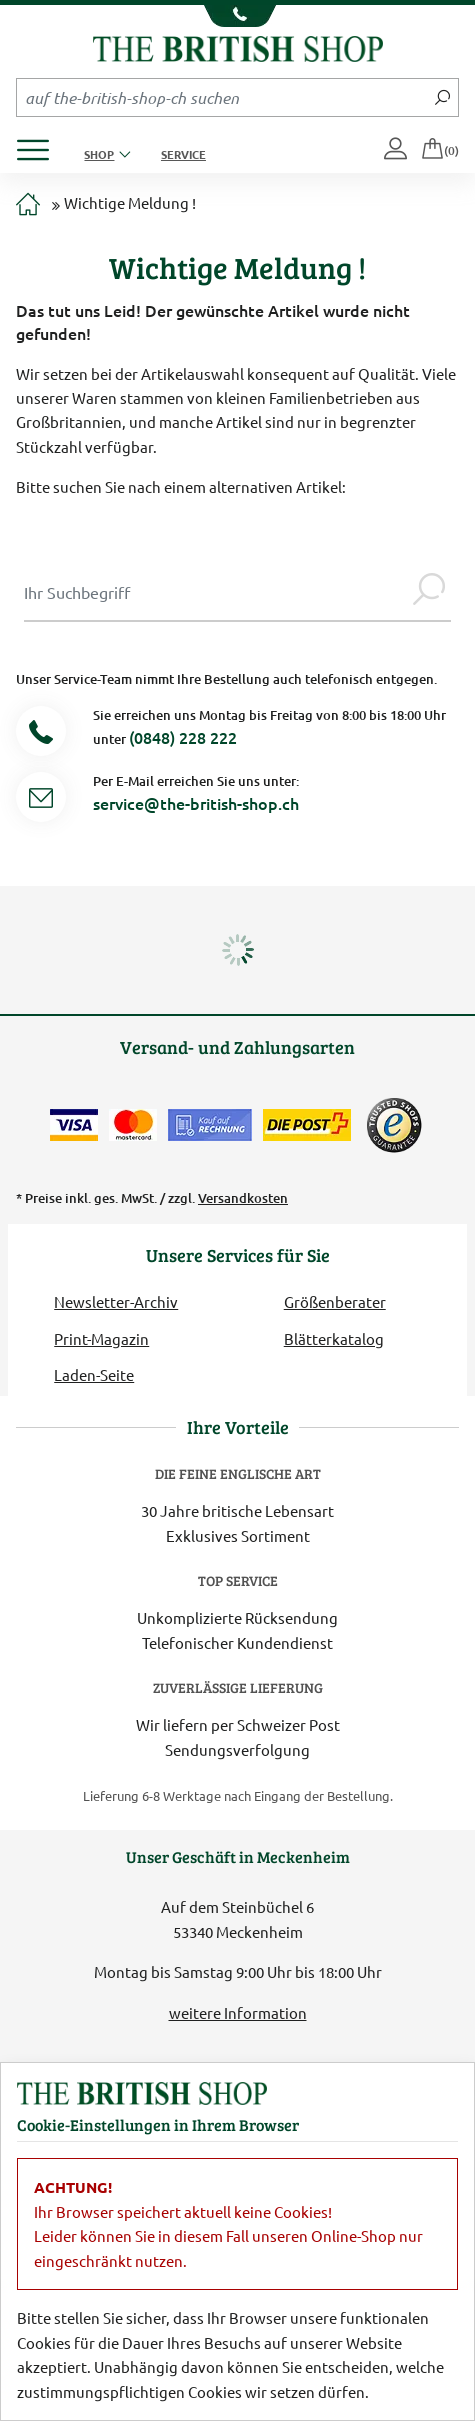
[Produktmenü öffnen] (40, 144)
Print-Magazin (101, 1338)
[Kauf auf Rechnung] (210, 1125)
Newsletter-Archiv (116, 1301)
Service (183, 154)
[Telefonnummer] (41, 734)
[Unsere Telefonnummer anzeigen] (237, 16)
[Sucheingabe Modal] (215, 592)
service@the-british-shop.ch (196, 803)
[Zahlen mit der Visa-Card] (74, 1125)
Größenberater (335, 1301)
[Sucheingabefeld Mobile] (222, 97)
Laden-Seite (94, 1374)
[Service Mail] (41, 800)
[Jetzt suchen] (442, 97)
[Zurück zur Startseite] (238, 46)
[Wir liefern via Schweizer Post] (307, 1125)
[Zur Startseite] (28, 205)
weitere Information (238, 2012)
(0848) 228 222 (183, 737)
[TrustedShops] (394, 1125)
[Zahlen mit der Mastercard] (133, 1125)
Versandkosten (243, 1198)
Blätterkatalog (334, 1338)
